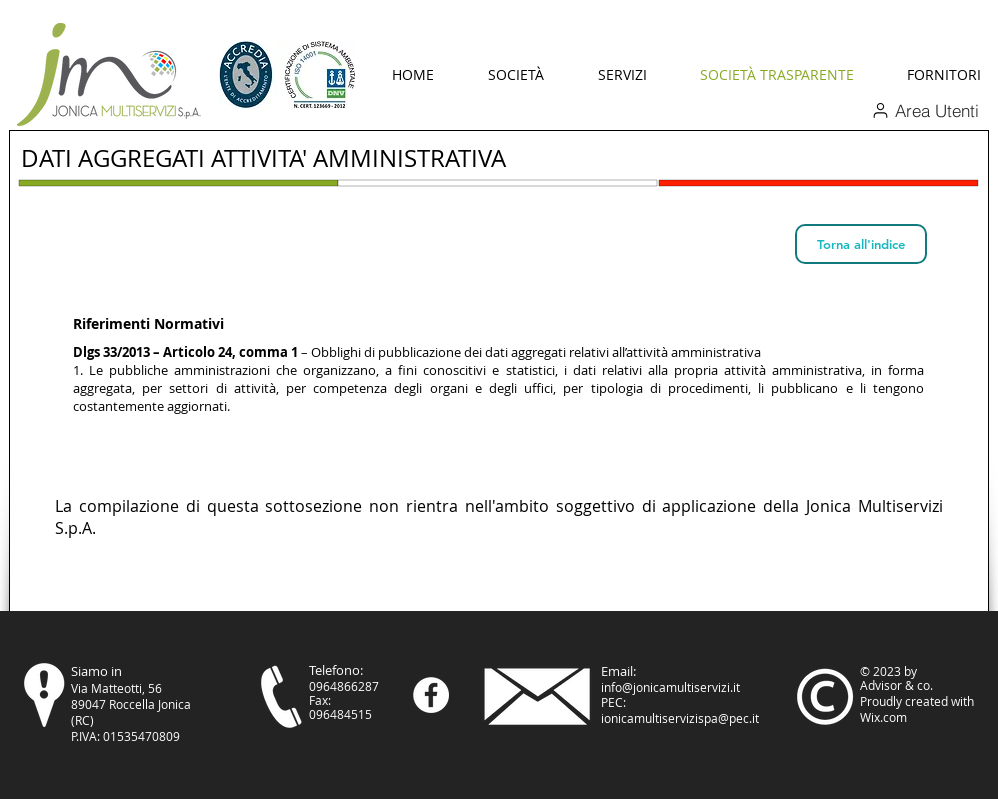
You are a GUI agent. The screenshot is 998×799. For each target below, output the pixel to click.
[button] (516, 75)
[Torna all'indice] (861, 244)
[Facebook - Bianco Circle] (431, 695)
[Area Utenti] (925, 110)
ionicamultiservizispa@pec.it (680, 718)
